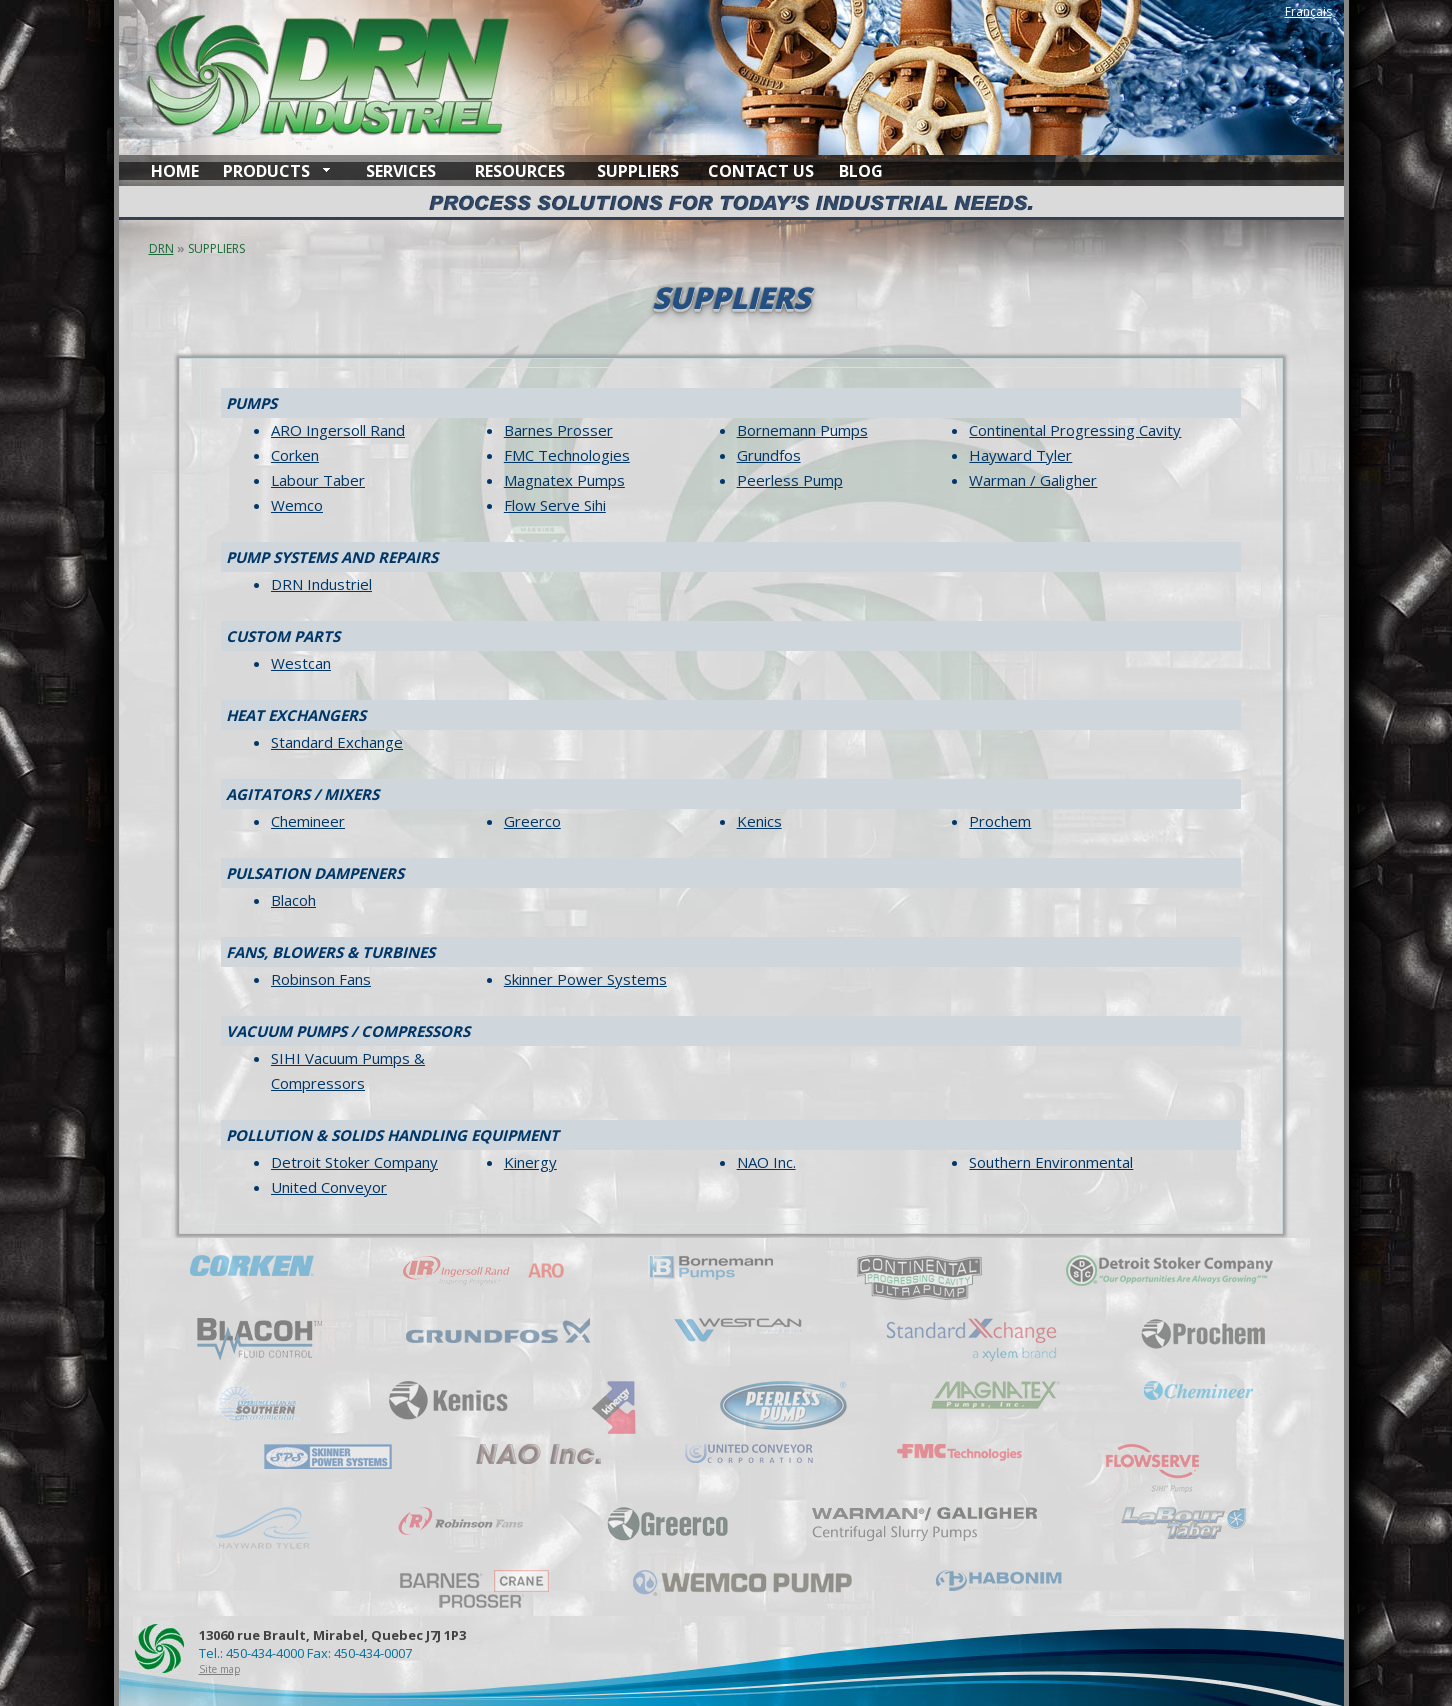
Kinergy (530, 1162)
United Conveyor (329, 1187)
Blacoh (293, 900)
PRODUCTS (266, 171)
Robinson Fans (321, 979)
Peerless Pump (790, 480)
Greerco (532, 821)
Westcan (301, 663)
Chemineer (308, 821)
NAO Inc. (766, 1162)
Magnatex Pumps (564, 480)
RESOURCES (520, 171)
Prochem (1000, 821)
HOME (175, 171)
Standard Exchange (337, 742)
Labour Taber (318, 480)
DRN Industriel (321, 584)
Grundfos (769, 455)
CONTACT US (761, 171)
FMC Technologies (567, 455)
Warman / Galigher (1033, 480)
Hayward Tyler (1020, 455)
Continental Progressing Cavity (1075, 430)
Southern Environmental (1051, 1162)
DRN (161, 248)
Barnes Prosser (558, 430)
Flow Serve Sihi (555, 505)
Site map (219, 1669)
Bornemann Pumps (802, 430)
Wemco (297, 505)
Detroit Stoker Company (354, 1162)
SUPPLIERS (638, 171)
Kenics (759, 821)
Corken (295, 455)
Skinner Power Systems (585, 979)
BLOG (861, 171)
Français (1308, 11)
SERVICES (401, 171)
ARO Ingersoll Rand (338, 430)
